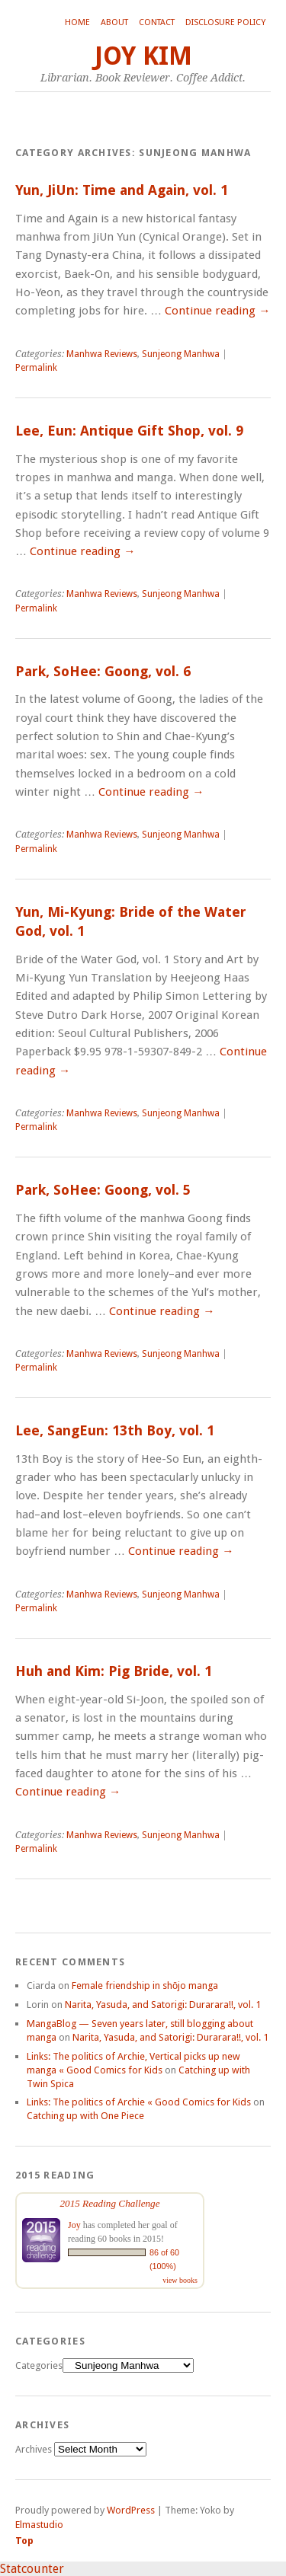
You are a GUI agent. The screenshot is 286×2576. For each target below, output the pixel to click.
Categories (39, 2365)
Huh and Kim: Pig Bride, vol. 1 (113, 1671)
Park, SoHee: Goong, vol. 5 (103, 1190)
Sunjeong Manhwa (181, 354)
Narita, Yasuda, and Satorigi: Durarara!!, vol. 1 (163, 2004)
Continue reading (217, 311)
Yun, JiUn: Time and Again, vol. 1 (121, 190)
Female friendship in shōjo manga (145, 1985)
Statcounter (32, 2569)
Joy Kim (143, 56)
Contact (157, 22)
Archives (33, 2449)
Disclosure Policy (225, 22)
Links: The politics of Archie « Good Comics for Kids (139, 2102)
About (114, 22)
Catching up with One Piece (85, 2115)
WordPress (131, 2510)
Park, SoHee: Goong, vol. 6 (103, 671)
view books (180, 2280)
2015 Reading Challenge (109, 2203)
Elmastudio (39, 2524)
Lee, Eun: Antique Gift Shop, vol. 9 (129, 431)
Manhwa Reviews (101, 354)
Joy (74, 2225)
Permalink (36, 367)
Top (24, 2540)
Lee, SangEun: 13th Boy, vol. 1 (114, 1430)
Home (77, 22)
